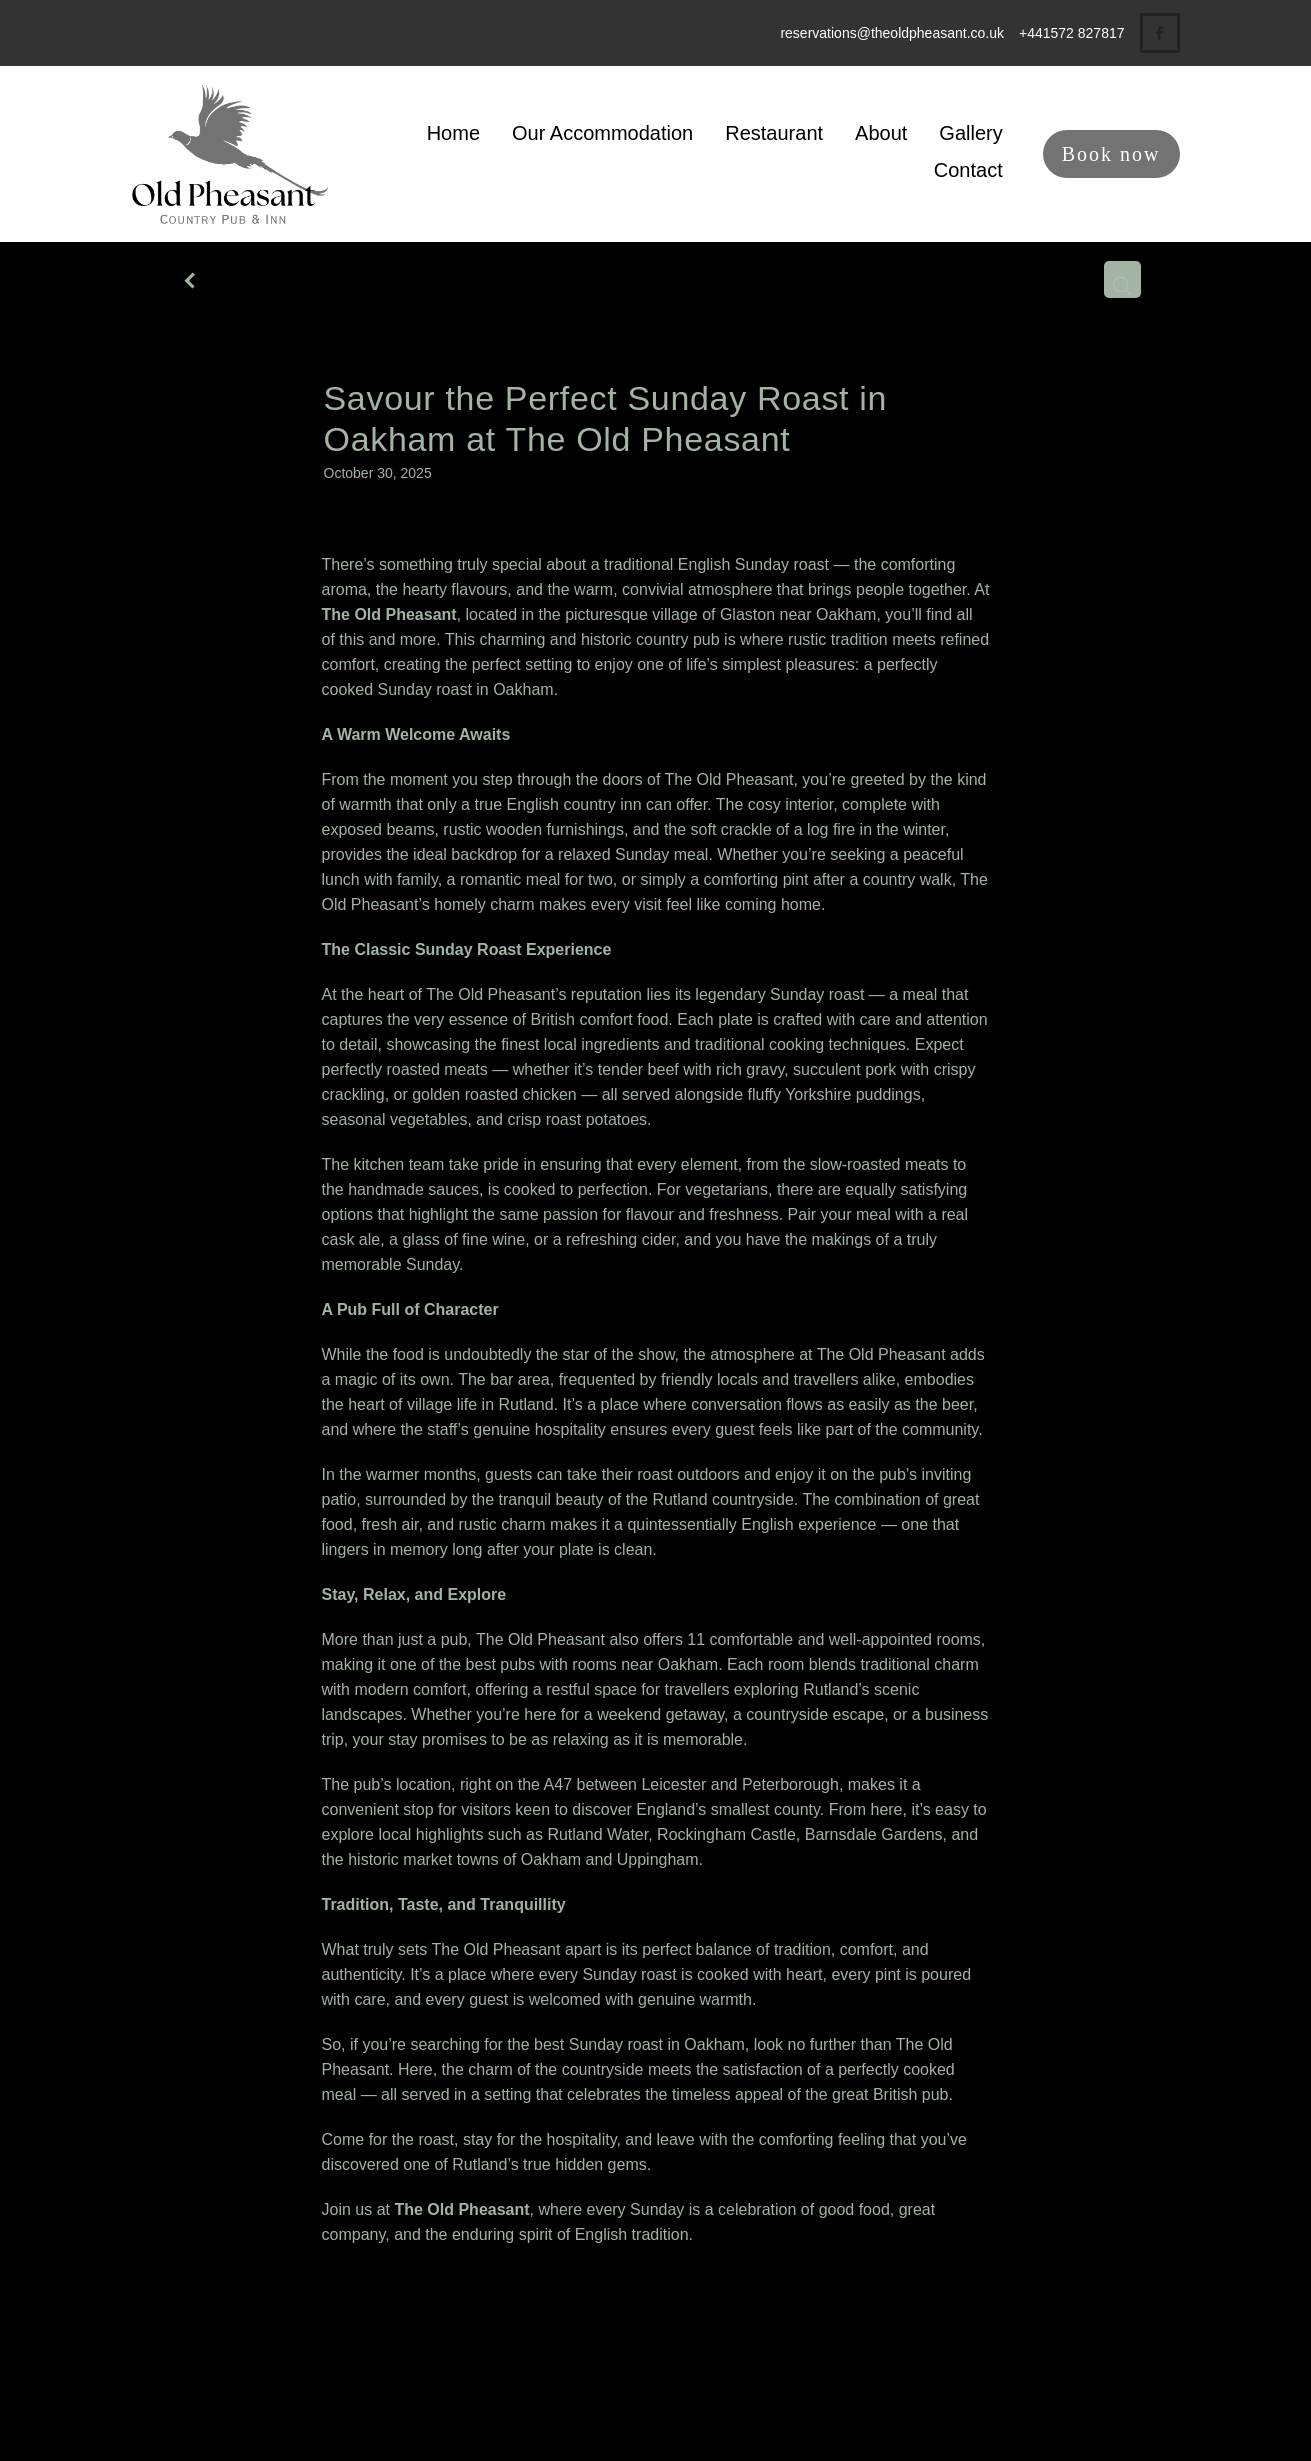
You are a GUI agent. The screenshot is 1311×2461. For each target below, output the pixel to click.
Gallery (970, 133)
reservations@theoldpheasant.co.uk (892, 33)
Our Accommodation (602, 133)
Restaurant (774, 133)
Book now (1111, 154)
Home (453, 133)
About (881, 133)
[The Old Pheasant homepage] (237, 154)
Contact (968, 170)
